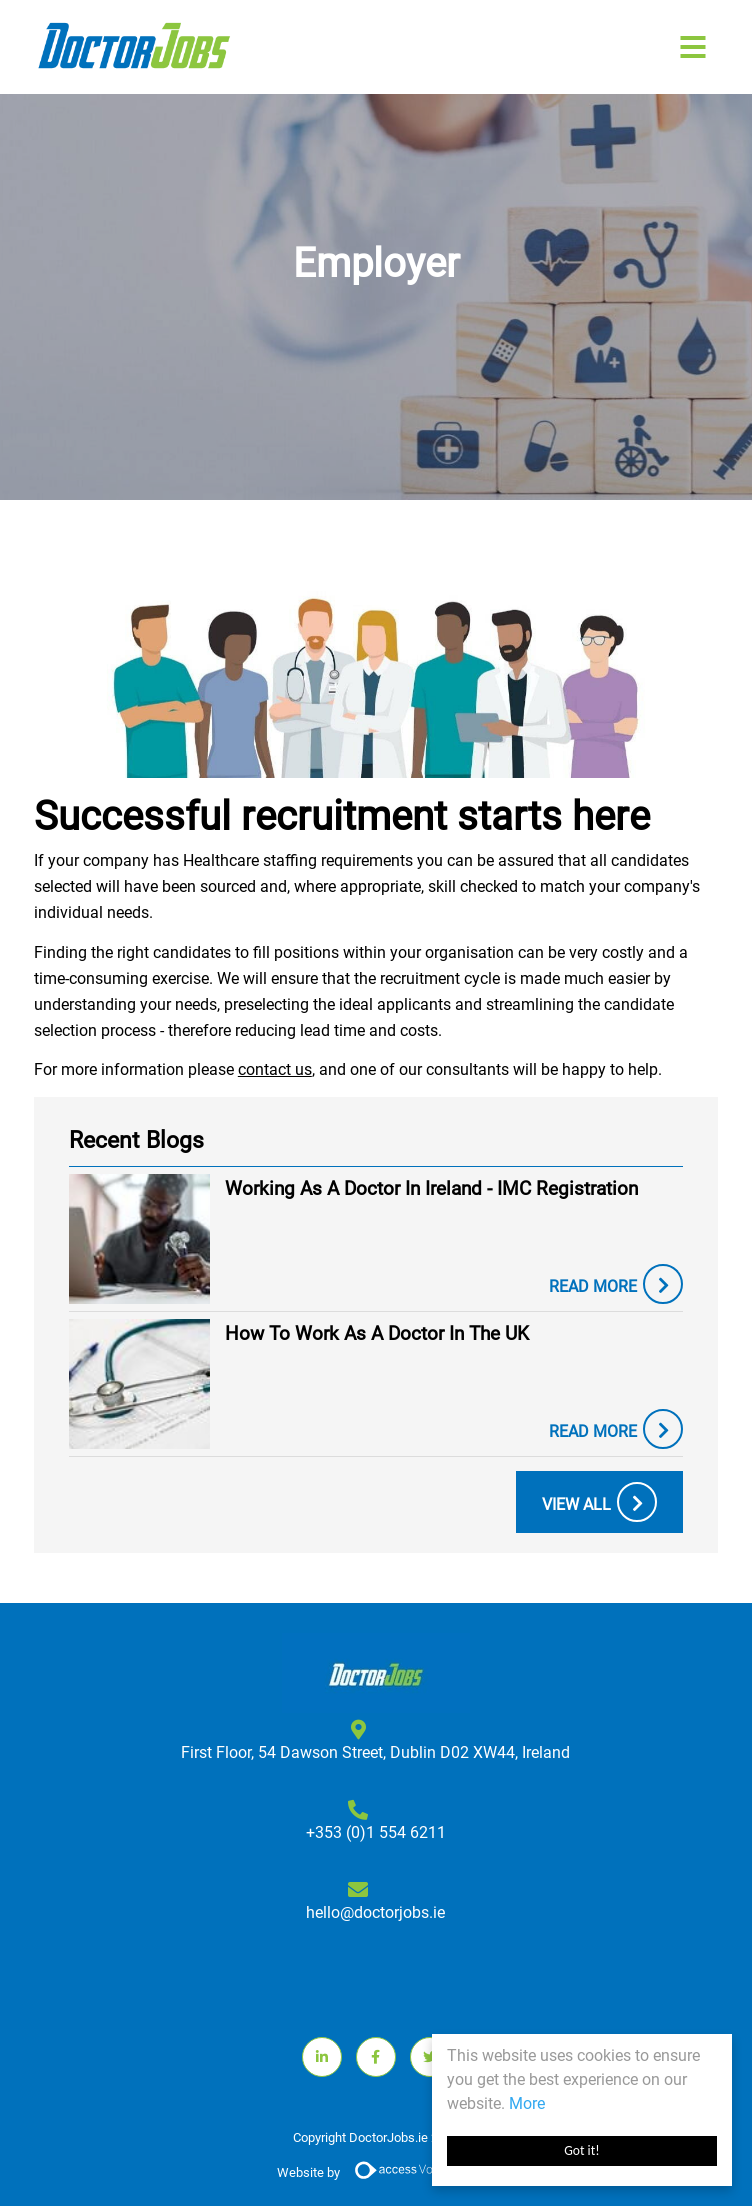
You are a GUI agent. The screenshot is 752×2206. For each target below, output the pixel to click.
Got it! (581, 2150)
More (527, 2103)
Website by (376, 2173)
